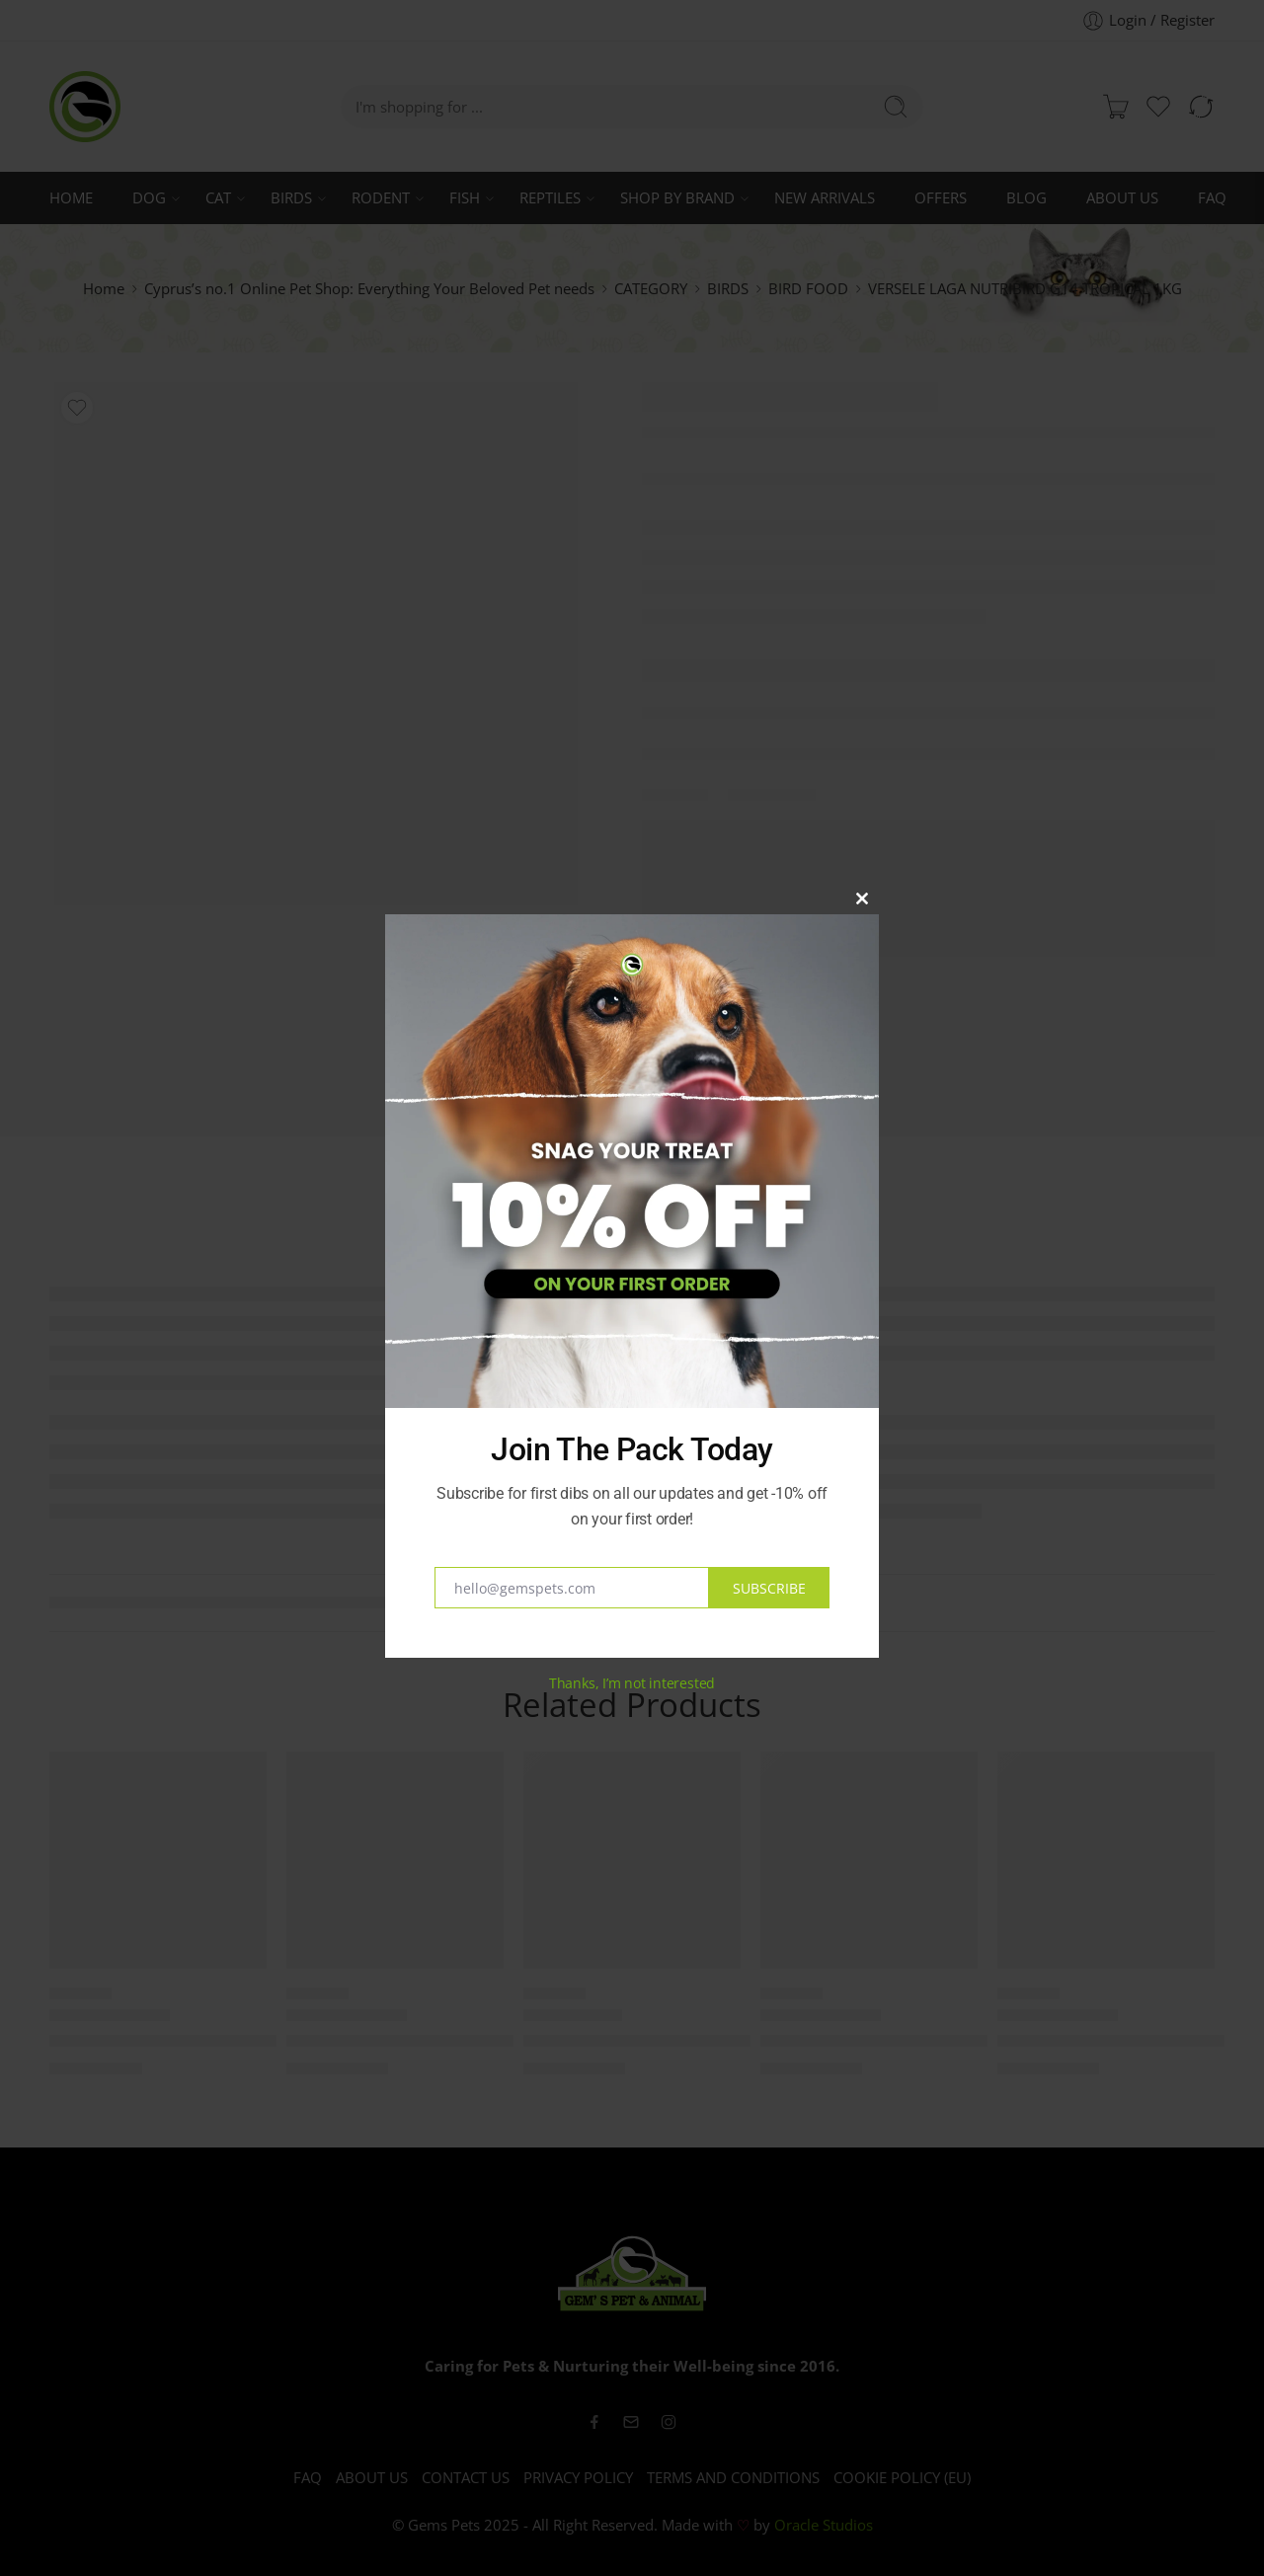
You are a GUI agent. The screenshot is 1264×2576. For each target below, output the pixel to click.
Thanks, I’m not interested (632, 1683)
